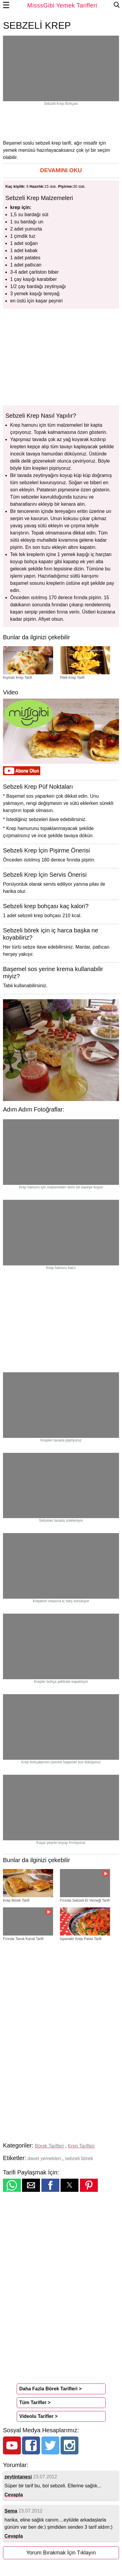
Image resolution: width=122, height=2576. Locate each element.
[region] (61, 122)
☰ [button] (6, 5)
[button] (61, 170)
